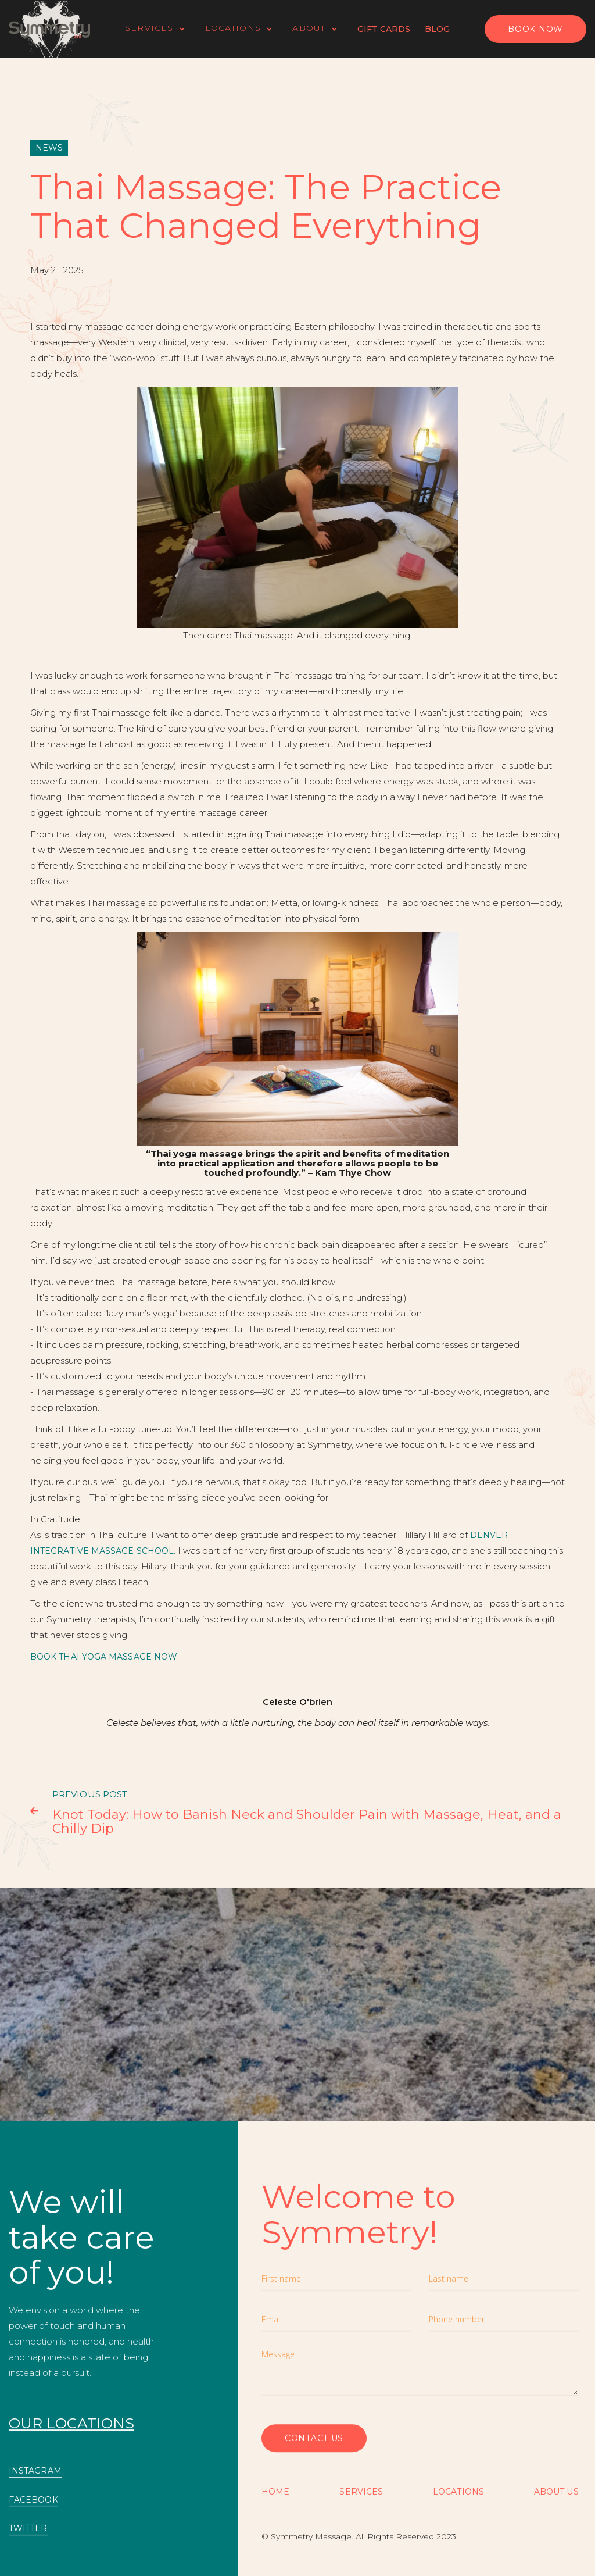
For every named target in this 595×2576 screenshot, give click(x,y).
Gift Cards (384, 29)
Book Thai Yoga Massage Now (103, 1656)
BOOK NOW (535, 29)
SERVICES (361, 2492)
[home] (49, 29)
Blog (437, 29)
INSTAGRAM (35, 2471)
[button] (160, 29)
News (49, 147)
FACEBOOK (33, 2500)
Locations (458, 2492)
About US (556, 2492)
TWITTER (28, 2529)
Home (275, 2492)
